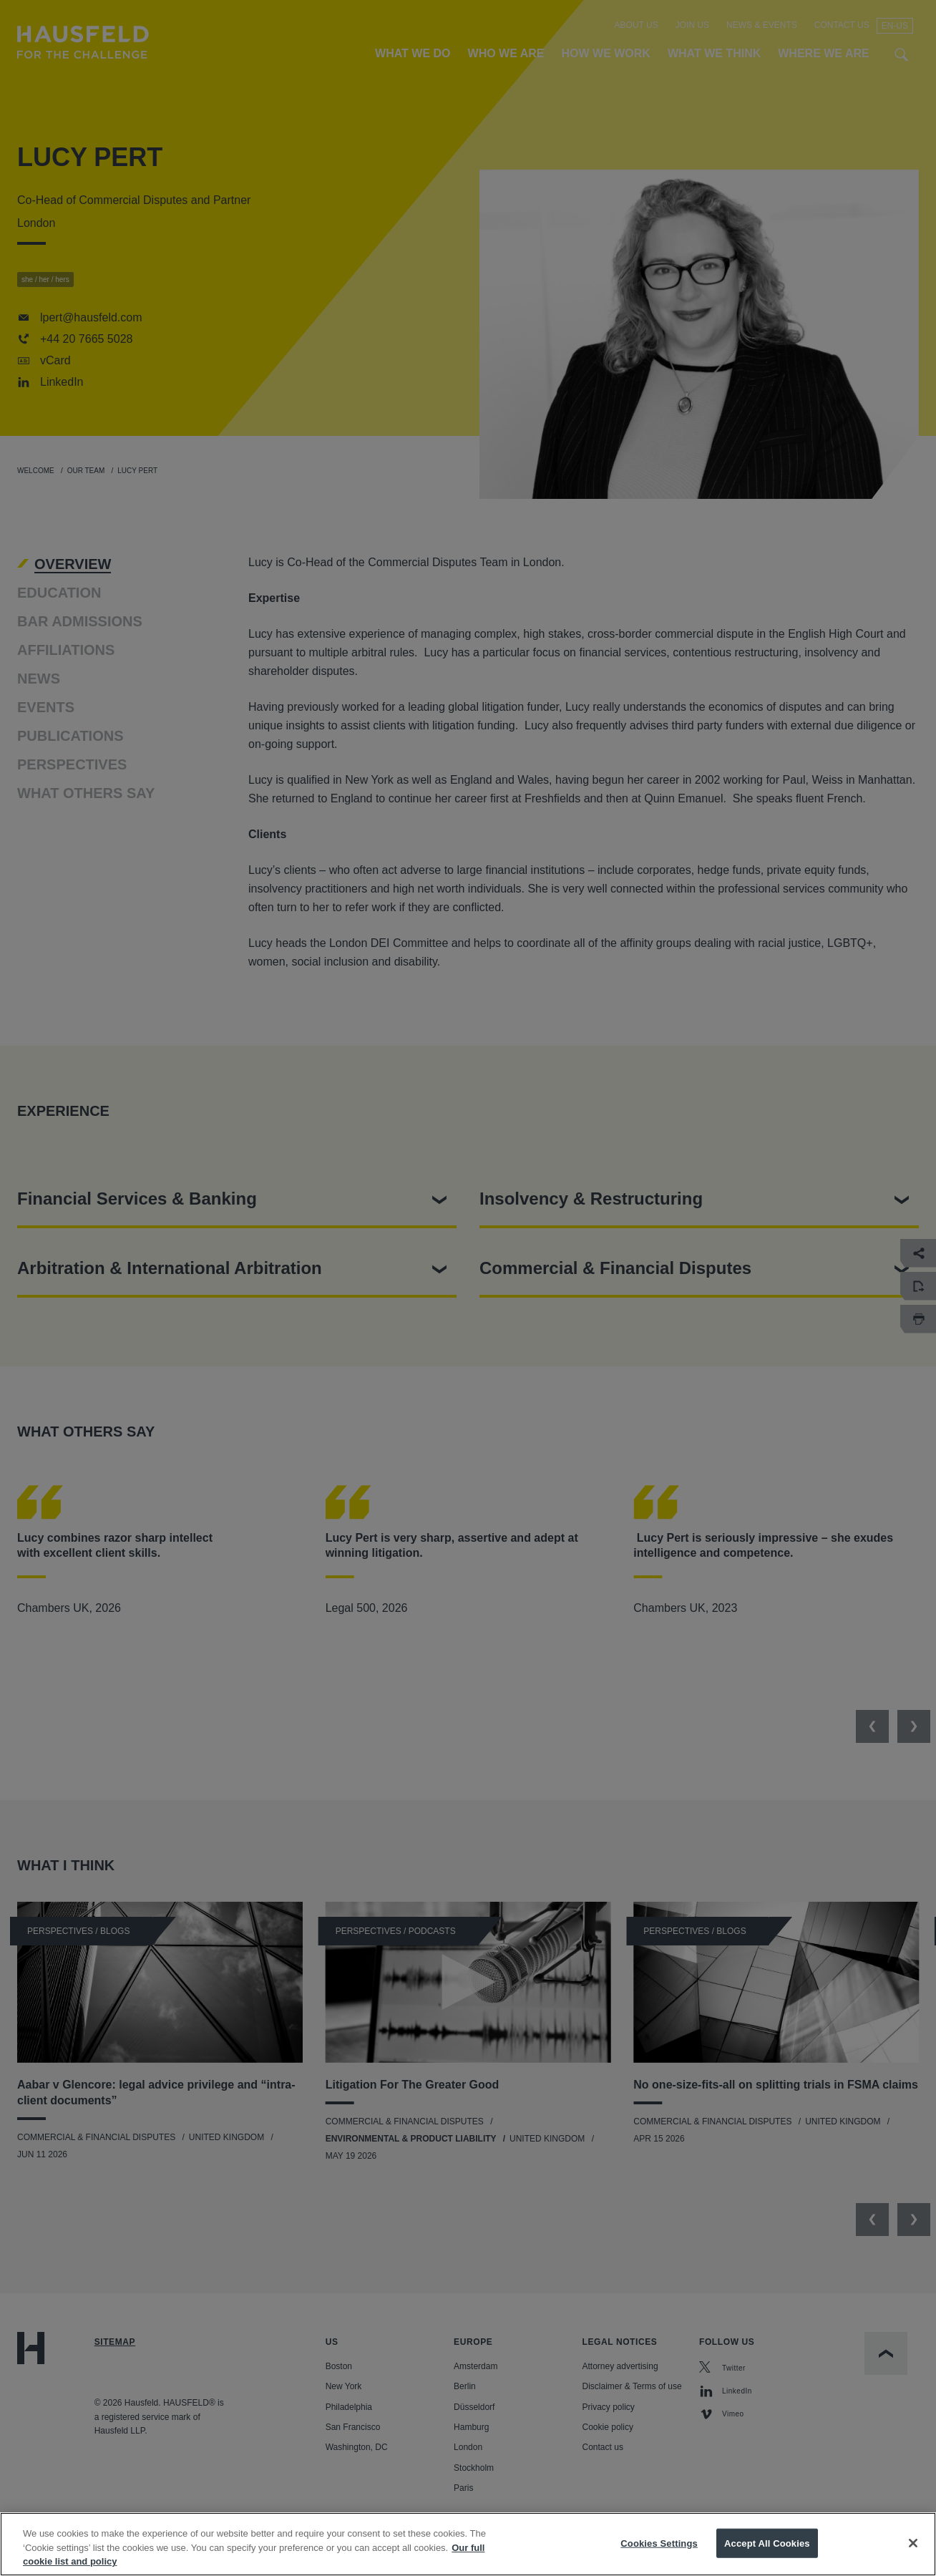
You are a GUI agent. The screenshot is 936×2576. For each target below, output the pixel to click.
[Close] (913, 2543)
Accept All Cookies (767, 2542)
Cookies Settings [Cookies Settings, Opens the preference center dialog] (659, 2542)
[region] (468, 2544)
